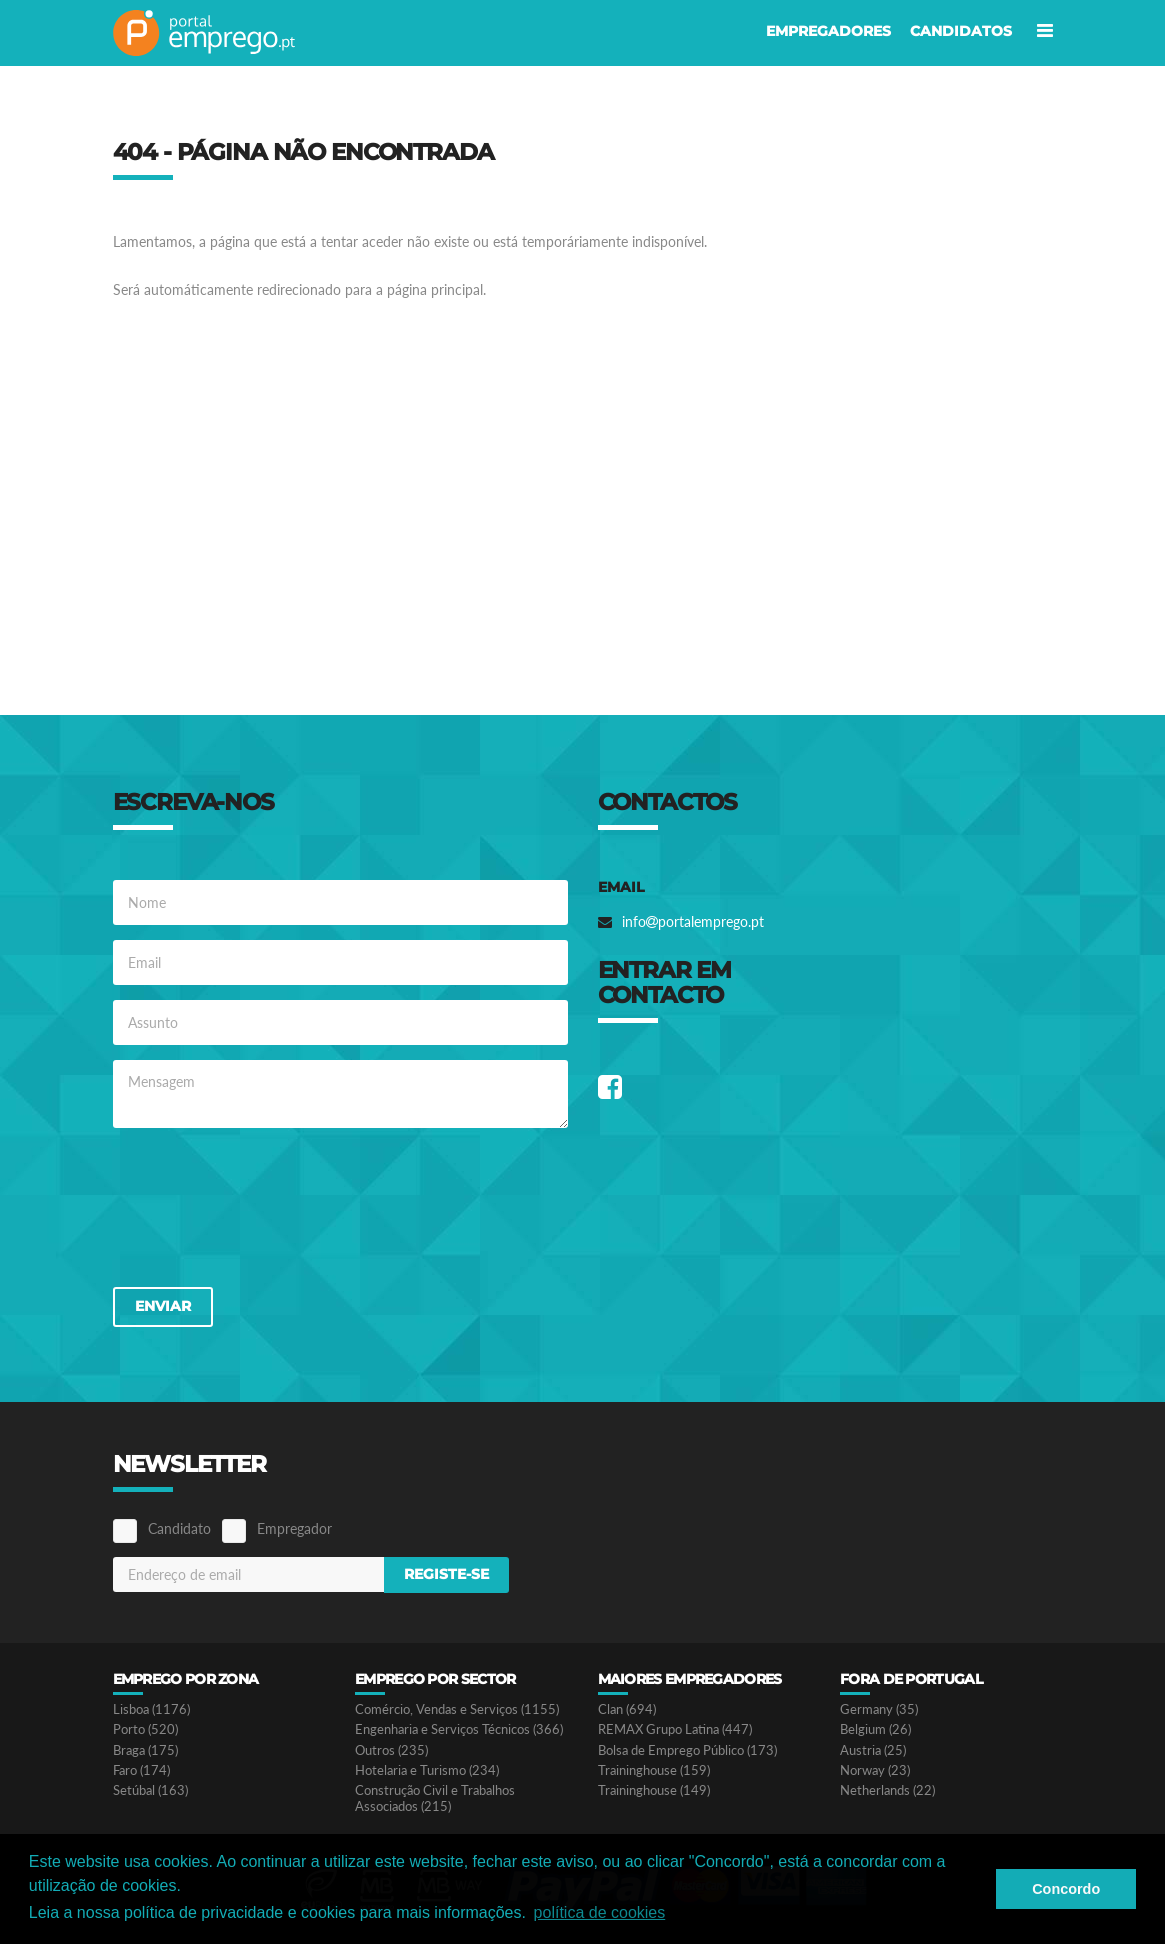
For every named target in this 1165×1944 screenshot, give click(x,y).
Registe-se (446, 1574)
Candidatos (961, 31)
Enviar (163, 1306)
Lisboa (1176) (151, 1709)
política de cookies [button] (600, 1912)
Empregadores (828, 31)
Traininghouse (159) (654, 1770)
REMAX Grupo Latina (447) (675, 1729)
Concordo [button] (1066, 1889)
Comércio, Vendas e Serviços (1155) (457, 1709)
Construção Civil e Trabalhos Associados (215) (435, 1798)
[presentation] (265, 1206)
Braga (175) (145, 1750)
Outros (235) (391, 1750)
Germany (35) (879, 1709)
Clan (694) (627, 1709)
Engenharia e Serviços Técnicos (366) (459, 1729)
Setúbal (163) (150, 1790)
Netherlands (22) (887, 1790)
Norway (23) (875, 1770)
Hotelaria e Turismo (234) (427, 1770)
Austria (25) (873, 1750)
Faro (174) (141, 1770)
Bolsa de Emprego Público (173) (687, 1750)
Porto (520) (145, 1729)
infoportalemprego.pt (693, 921)
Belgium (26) (875, 1729)
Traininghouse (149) (654, 1790)
